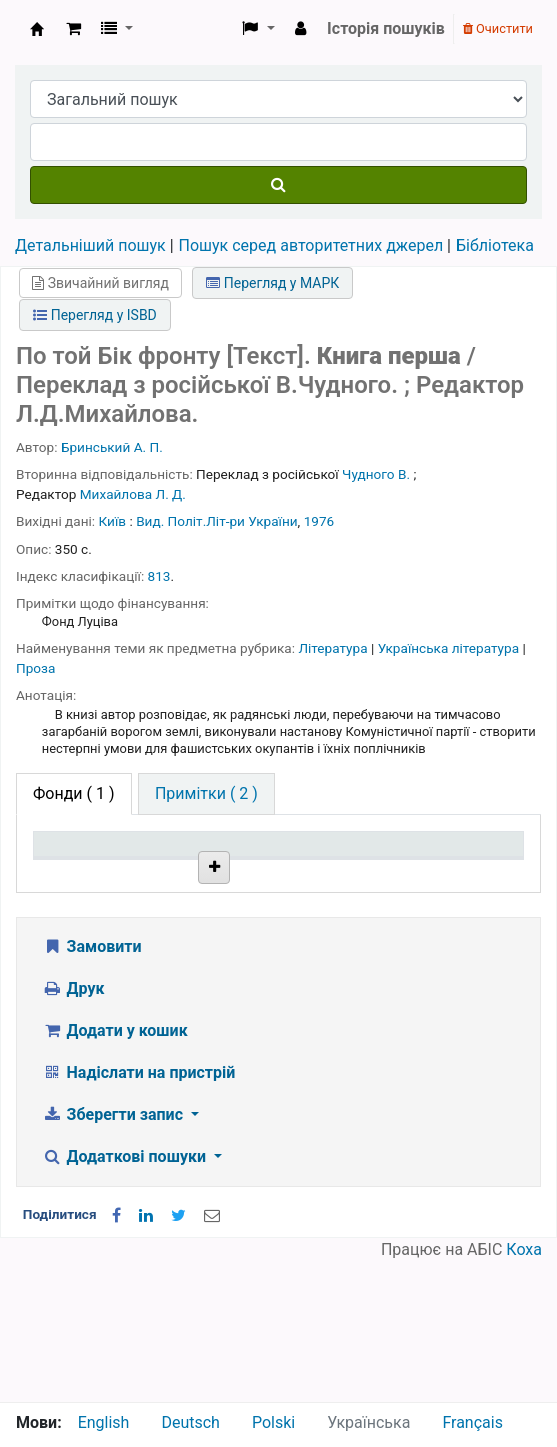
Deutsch (190, 1422)
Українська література (450, 648)
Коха (524, 1389)
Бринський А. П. (112, 447)
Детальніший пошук (90, 245)
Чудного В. (376, 474)
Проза (35, 668)
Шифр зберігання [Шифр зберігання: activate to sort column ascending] (278, 882)
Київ (113, 521)
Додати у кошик (115, 1170)
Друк (73, 1128)
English (104, 1422)
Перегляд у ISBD (95, 315)
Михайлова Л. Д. (133, 494)
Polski (273, 1422)
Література (334, 648)
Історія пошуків (386, 28)
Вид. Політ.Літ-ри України (216, 521)
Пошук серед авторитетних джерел (311, 245)
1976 (319, 521)
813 (159, 576)
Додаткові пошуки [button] (126, 1296)
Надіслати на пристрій (138, 1212)
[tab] (206, 794)
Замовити (92, 1086)
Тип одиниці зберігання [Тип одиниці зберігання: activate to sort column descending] (82, 873)
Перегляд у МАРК (272, 283)
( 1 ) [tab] (74, 793)
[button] (73, 29)
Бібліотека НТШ (179, 958)
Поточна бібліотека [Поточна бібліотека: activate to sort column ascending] (179, 882)
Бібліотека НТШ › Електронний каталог (37, 29)
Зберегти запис (114, 1254)
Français (472, 1422)
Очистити (498, 28)
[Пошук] (278, 185)
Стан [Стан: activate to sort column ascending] (356, 891)
